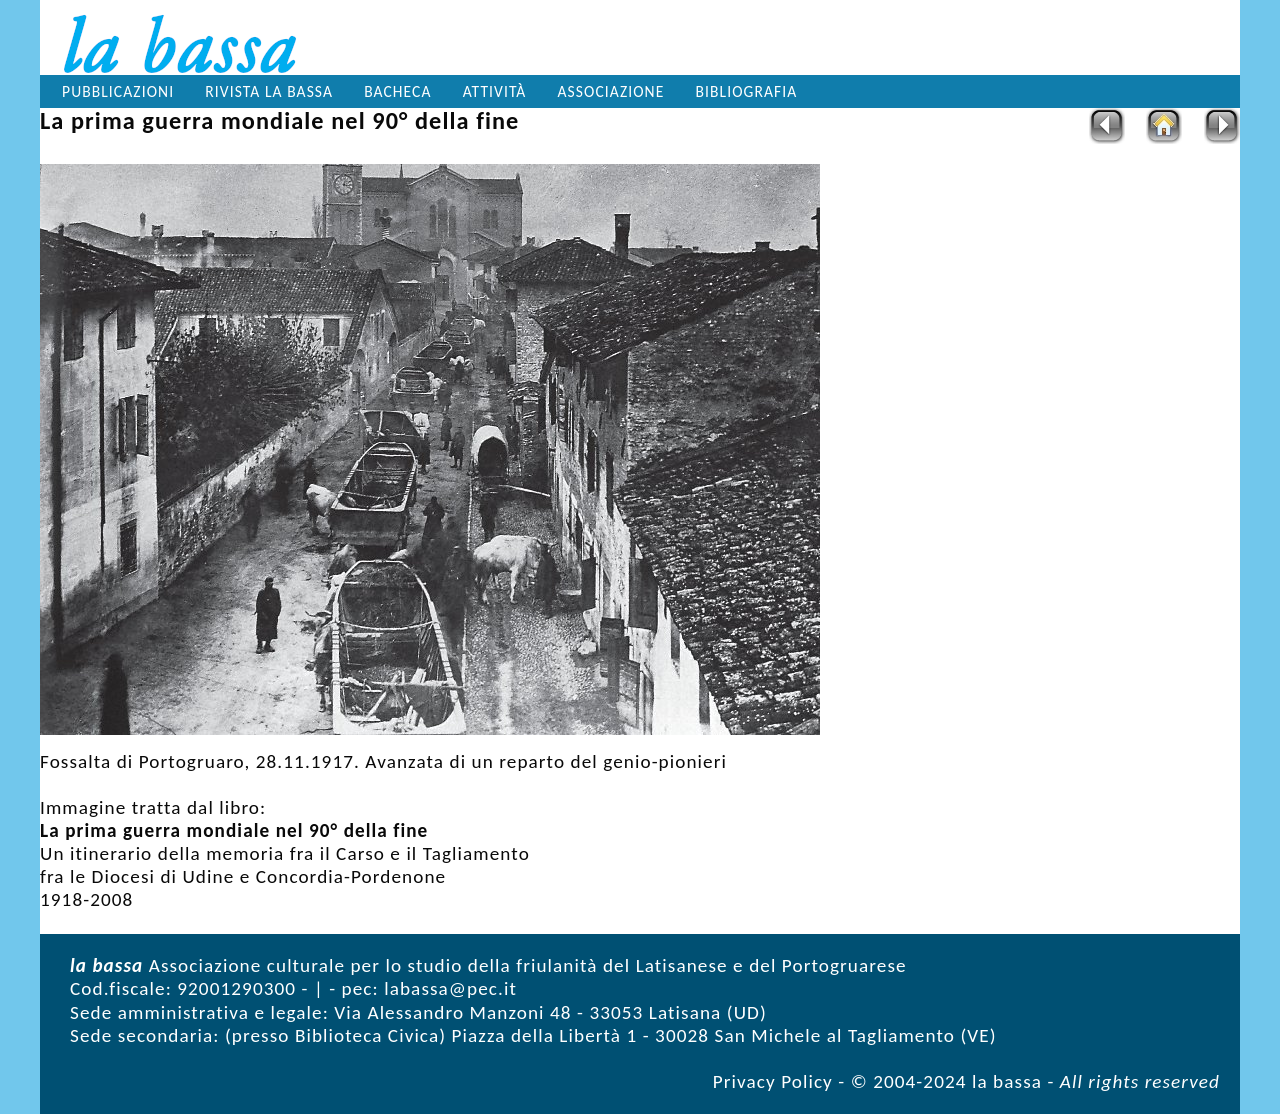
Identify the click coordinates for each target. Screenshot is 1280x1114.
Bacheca (397, 91)
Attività (495, 91)
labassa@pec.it (450, 988)
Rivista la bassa (269, 91)
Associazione (611, 91)
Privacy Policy (773, 1081)
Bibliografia (747, 91)
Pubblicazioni (118, 91)
